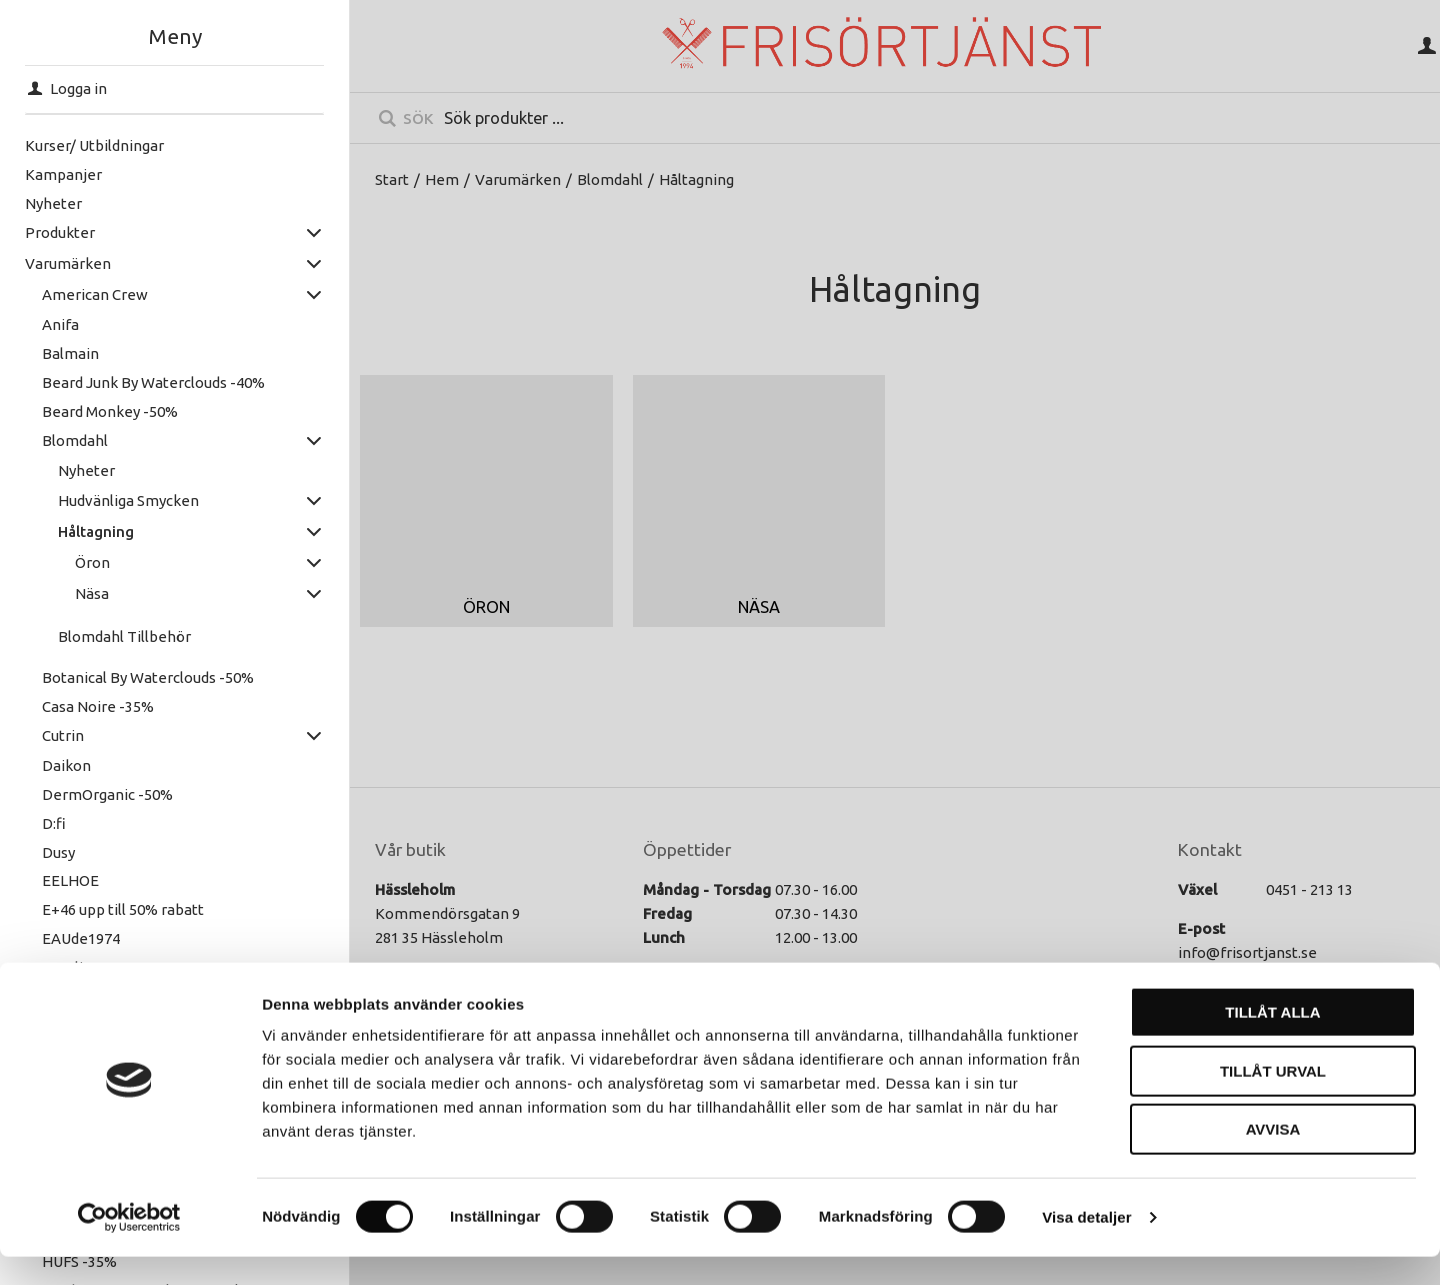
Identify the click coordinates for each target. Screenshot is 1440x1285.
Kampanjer (63, 174)
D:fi (54, 823)
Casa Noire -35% (98, 706)
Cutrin (63, 735)
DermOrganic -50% (107, 794)
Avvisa (1273, 1157)
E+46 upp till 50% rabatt (123, 909)
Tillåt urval (1273, 1099)
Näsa (92, 593)
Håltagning (96, 531)
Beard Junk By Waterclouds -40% (153, 382)
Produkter (60, 232)
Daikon (66, 765)
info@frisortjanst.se (1247, 952)
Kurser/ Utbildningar (94, 145)
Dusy (58, 852)
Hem (442, 179)
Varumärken (68, 263)
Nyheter (53, 203)
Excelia (66, 967)
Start (392, 179)
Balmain (70, 353)
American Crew (95, 294)
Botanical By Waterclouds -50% (148, 677)
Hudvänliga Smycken (128, 500)
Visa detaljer (1086, 1245)
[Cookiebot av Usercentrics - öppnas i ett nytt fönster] (129, 1246)
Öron (92, 562)
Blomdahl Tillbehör (124, 636)
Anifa (60, 324)
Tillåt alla (1272, 1040)
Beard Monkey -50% (110, 411)
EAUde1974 (81, 938)
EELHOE (70, 880)
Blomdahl (75, 440)
